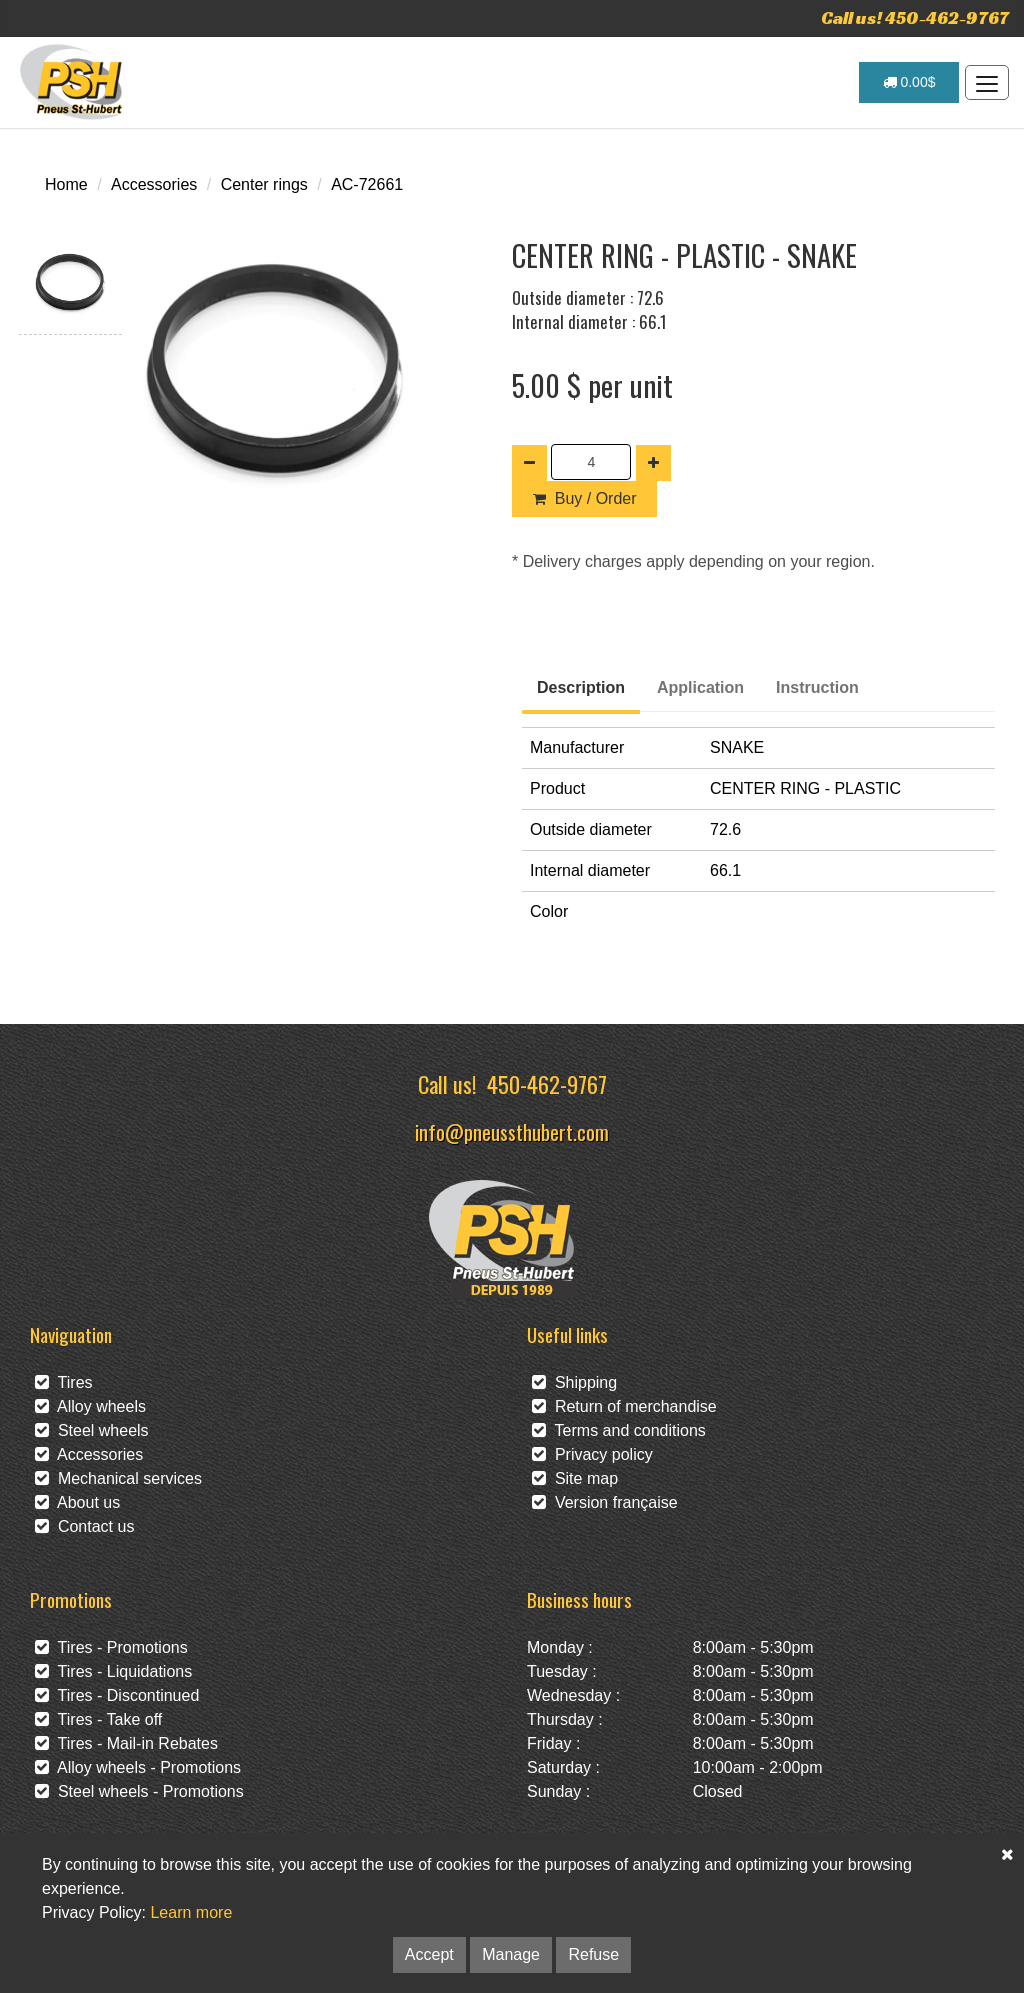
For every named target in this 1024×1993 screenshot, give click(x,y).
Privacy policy (592, 1454)
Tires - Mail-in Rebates (126, 1743)
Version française (605, 1502)
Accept (429, 1954)
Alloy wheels (90, 1406)
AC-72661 (367, 184)
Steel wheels (92, 1430)
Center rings (264, 184)
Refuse (593, 1954)
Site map (575, 1478)
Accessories (154, 184)
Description (581, 687)
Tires (64, 1382)
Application (700, 687)
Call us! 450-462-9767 (915, 17)
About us (77, 1502)
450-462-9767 (547, 1083)
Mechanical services (118, 1478)
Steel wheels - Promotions (139, 1791)
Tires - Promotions (111, 1647)
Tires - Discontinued (117, 1695)
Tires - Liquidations (113, 1671)
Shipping (574, 1382)
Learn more (191, 1912)
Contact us (84, 1526)
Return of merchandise (624, 1406)
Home (66, 184)
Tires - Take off (98, 1719)
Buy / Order (584, 498)
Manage (511, 1954)
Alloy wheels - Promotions (138, 1767)
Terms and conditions (619, 1430)
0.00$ (909, 82)
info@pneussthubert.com (512, 1131)
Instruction (817, 687)
